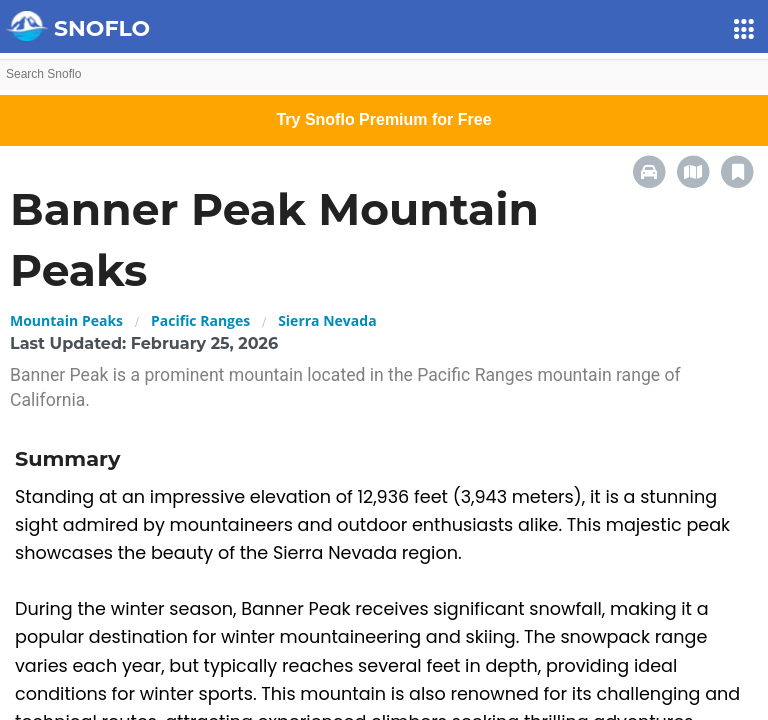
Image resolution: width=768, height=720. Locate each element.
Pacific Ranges (200, 320)
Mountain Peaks (66, 320)
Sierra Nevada (327, 320)
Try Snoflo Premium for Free (383, 119)
